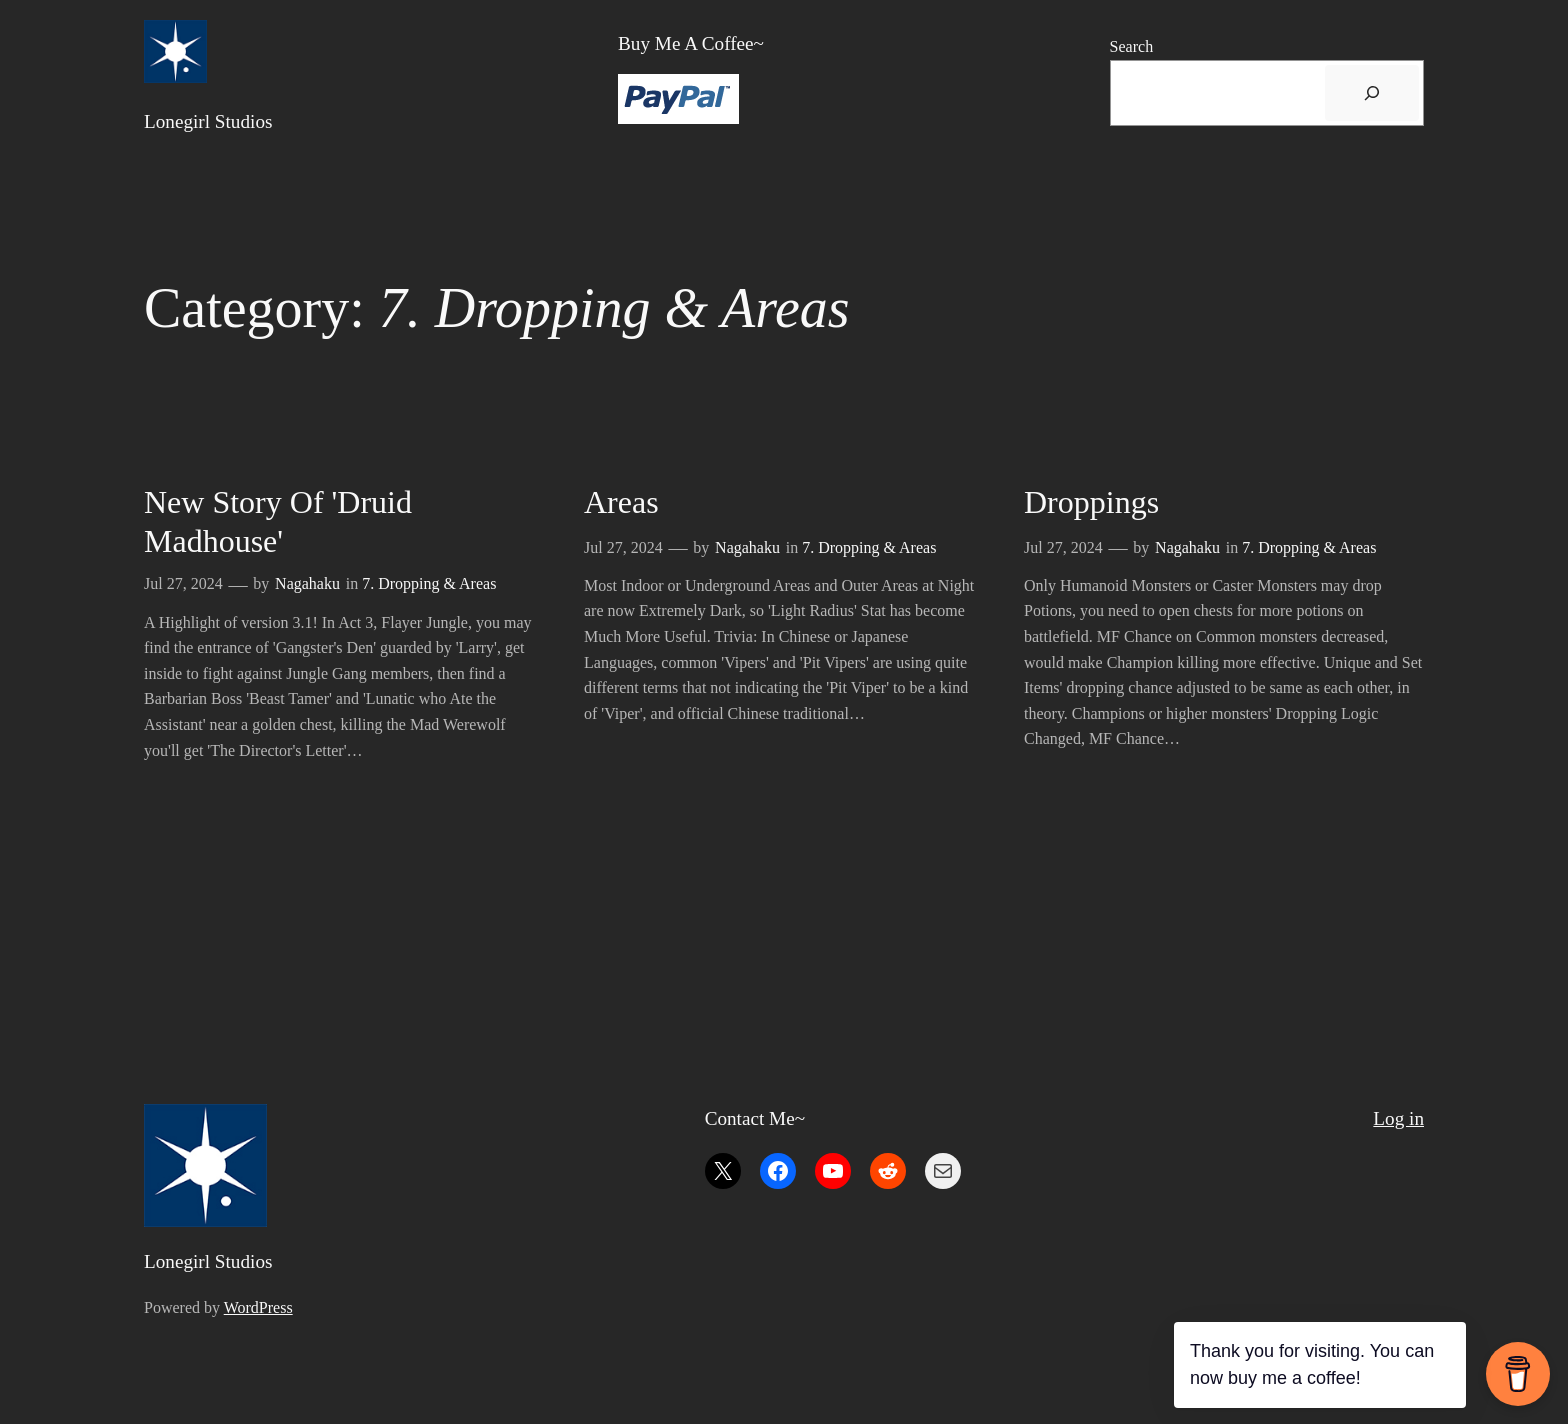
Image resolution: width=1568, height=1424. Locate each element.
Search (1132, 46)
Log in (1398, 1118)
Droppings (1091, 502)
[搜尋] (1372, 93)
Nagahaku (307, 583)
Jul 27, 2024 (183, 583)
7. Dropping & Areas (429, 583)
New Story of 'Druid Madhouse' (278, 521)
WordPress (258, 1307)
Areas (621, 502)
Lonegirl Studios (208, 121)
